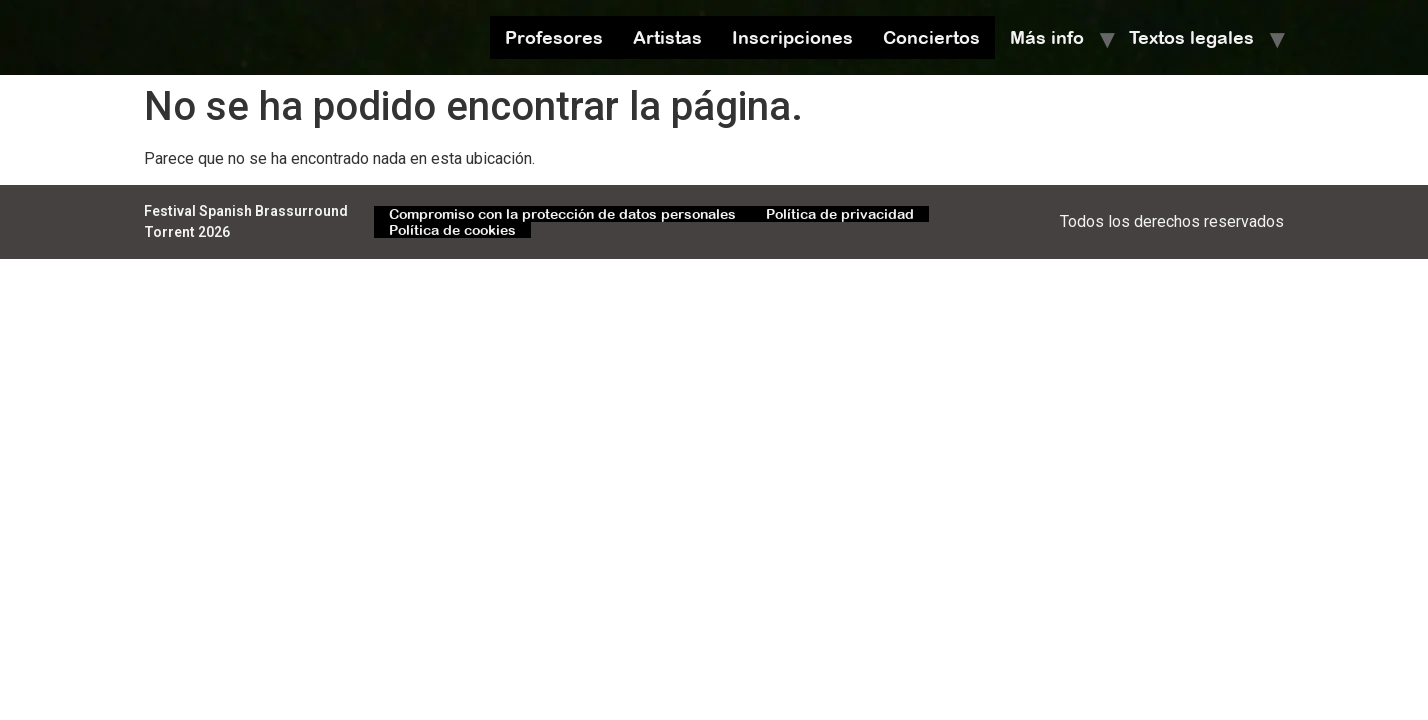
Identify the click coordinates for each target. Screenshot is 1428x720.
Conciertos (931, 37)
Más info (1047, 37)
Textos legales (1191, 37)
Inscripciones (792, 37)
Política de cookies (452, 230)
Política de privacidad (840, 214)
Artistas (667, 37)
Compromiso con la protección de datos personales (562, 214)
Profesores (554, 37)
